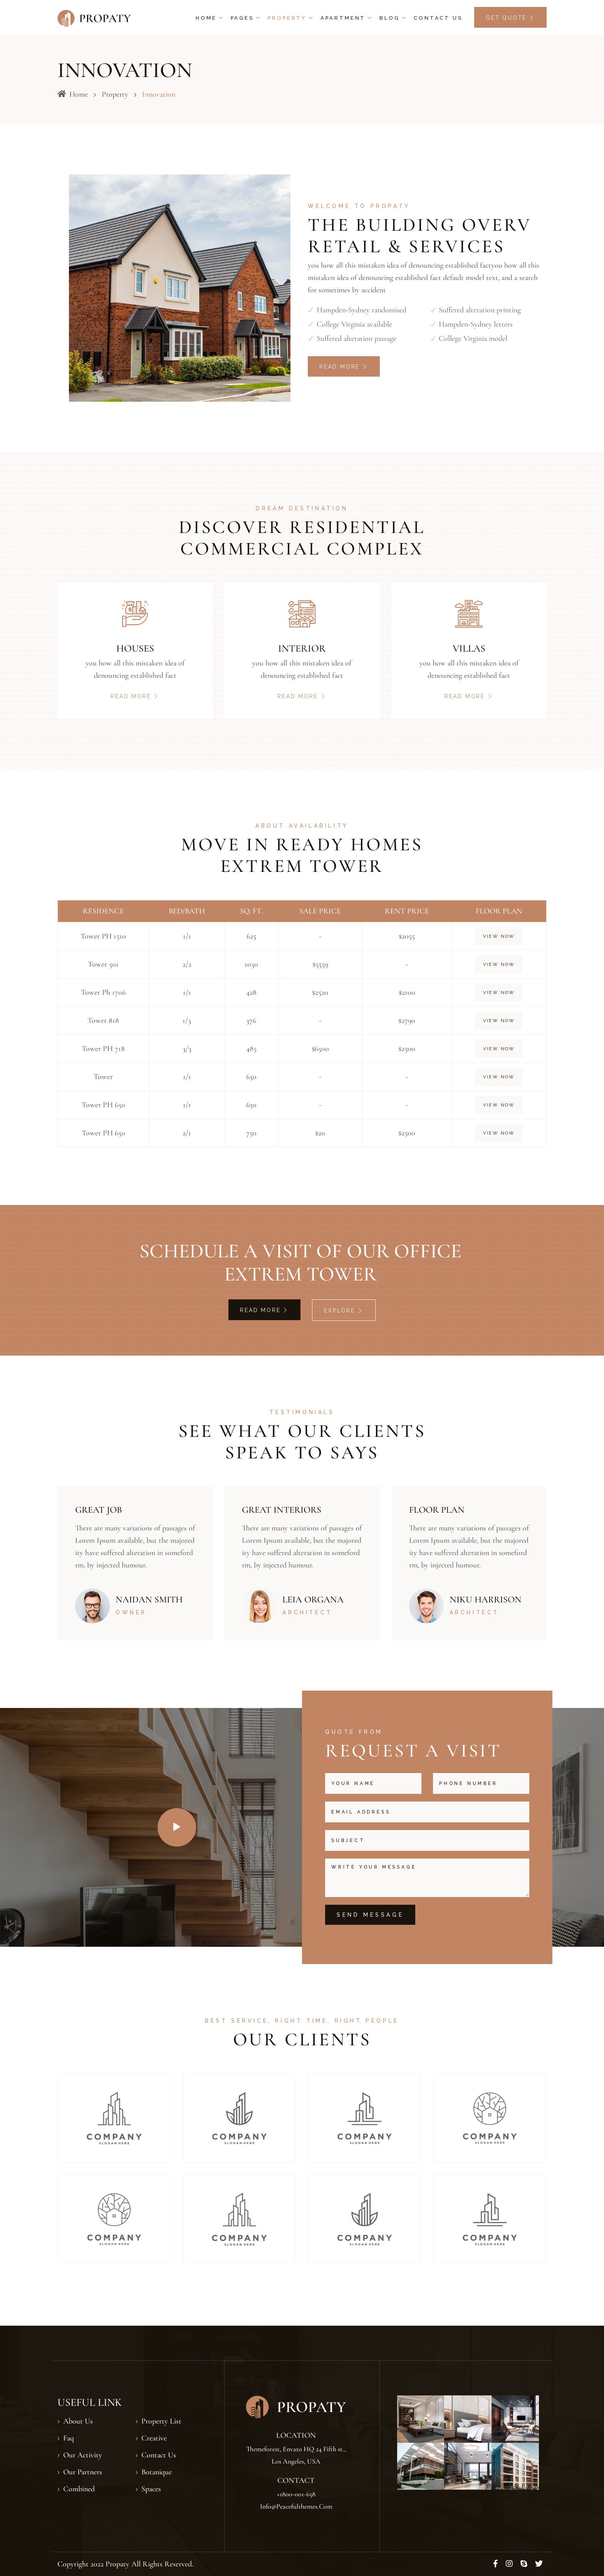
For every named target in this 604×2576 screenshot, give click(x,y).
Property (287, 18)
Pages (242, 18)
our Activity (82, 2455)
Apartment (343, 18)
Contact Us (438, 18)
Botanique (156, 2472)
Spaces (151, 2489)
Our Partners (82, 2472)
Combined (79, 2489)
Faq (68, 2438)
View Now (499, 936)
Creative (154, 2438)
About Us (78, 2421)
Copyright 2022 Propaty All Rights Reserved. (125, 2564)
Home (206, 18)
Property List (161, 2421)
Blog (389, 18)
